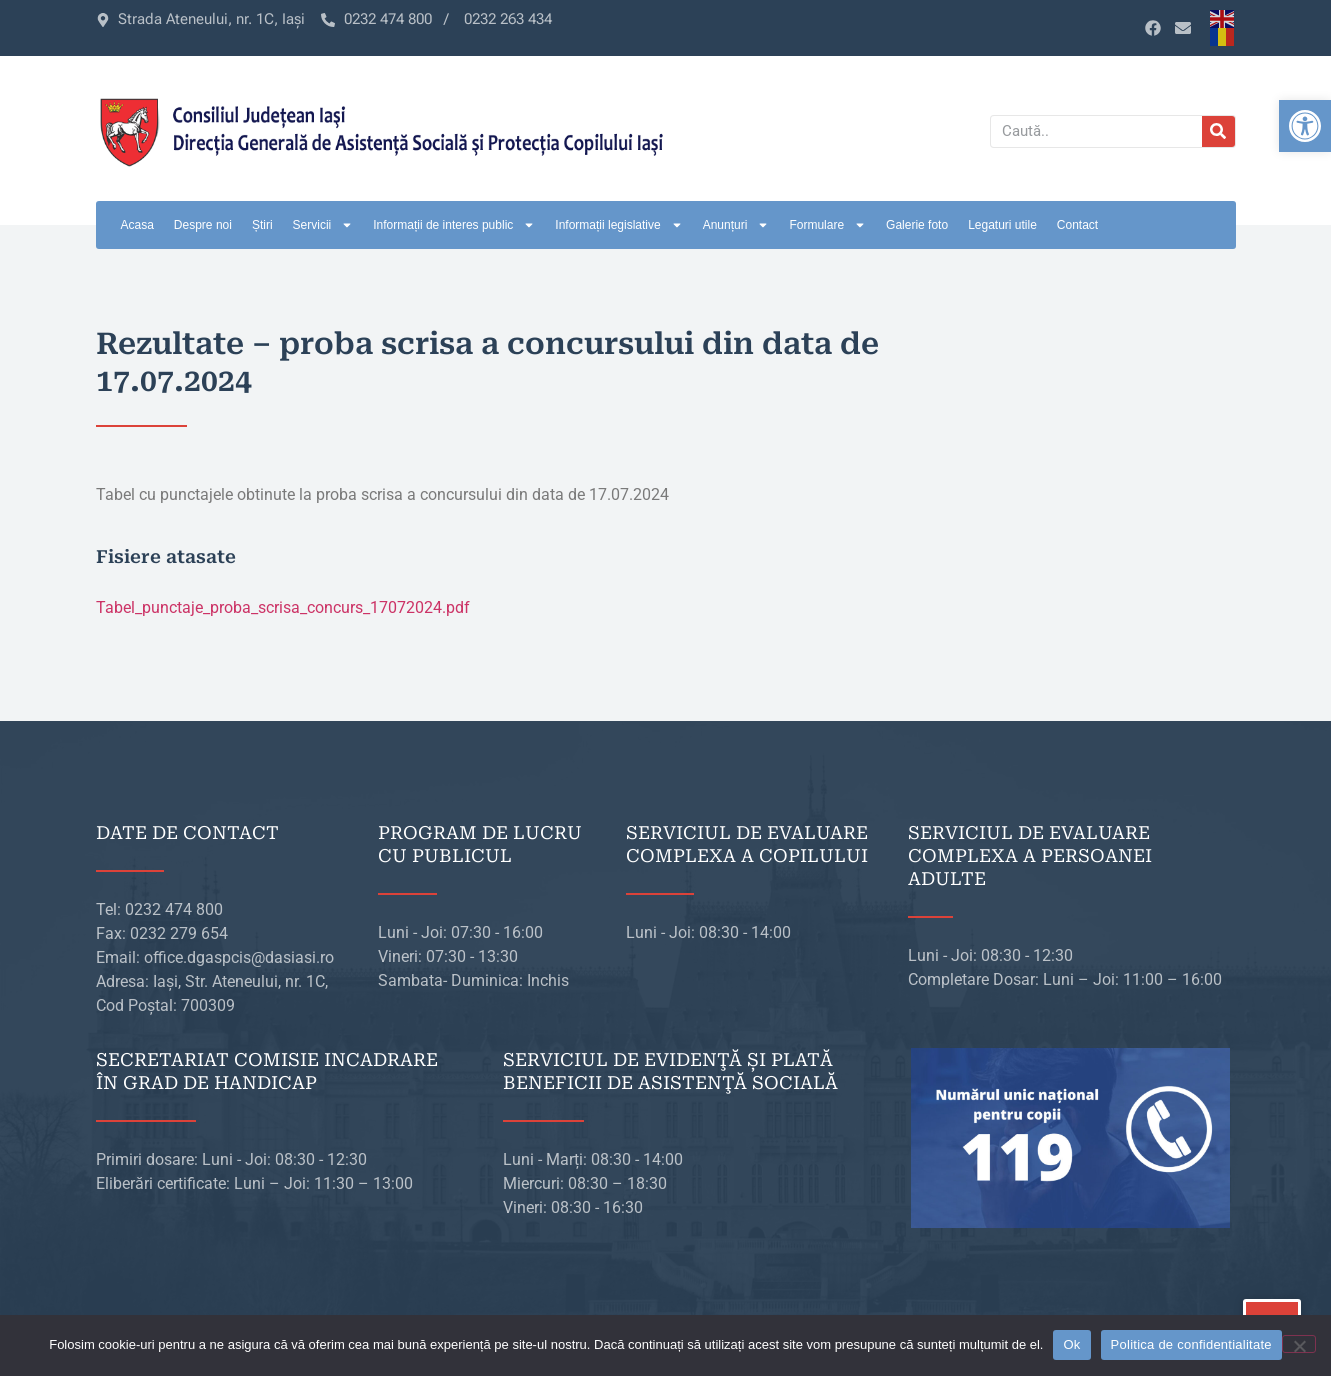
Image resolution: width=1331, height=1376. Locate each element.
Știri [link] (262, 225)
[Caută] (1218, 131)
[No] (1299, 1344)
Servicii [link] (323, 225)
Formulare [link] (827, 225)
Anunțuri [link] (736, 225)
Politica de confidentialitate (1191, 1344)
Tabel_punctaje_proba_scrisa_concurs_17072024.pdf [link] (283, 607)
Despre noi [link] (203, 225)
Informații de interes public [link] (454, 225)
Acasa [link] (137, 225)
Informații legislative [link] (618, 225)
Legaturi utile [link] (1002, 225)
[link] (1305, 126)
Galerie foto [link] (917, 225)
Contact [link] (1077, 225)
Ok (1071, 1344)
